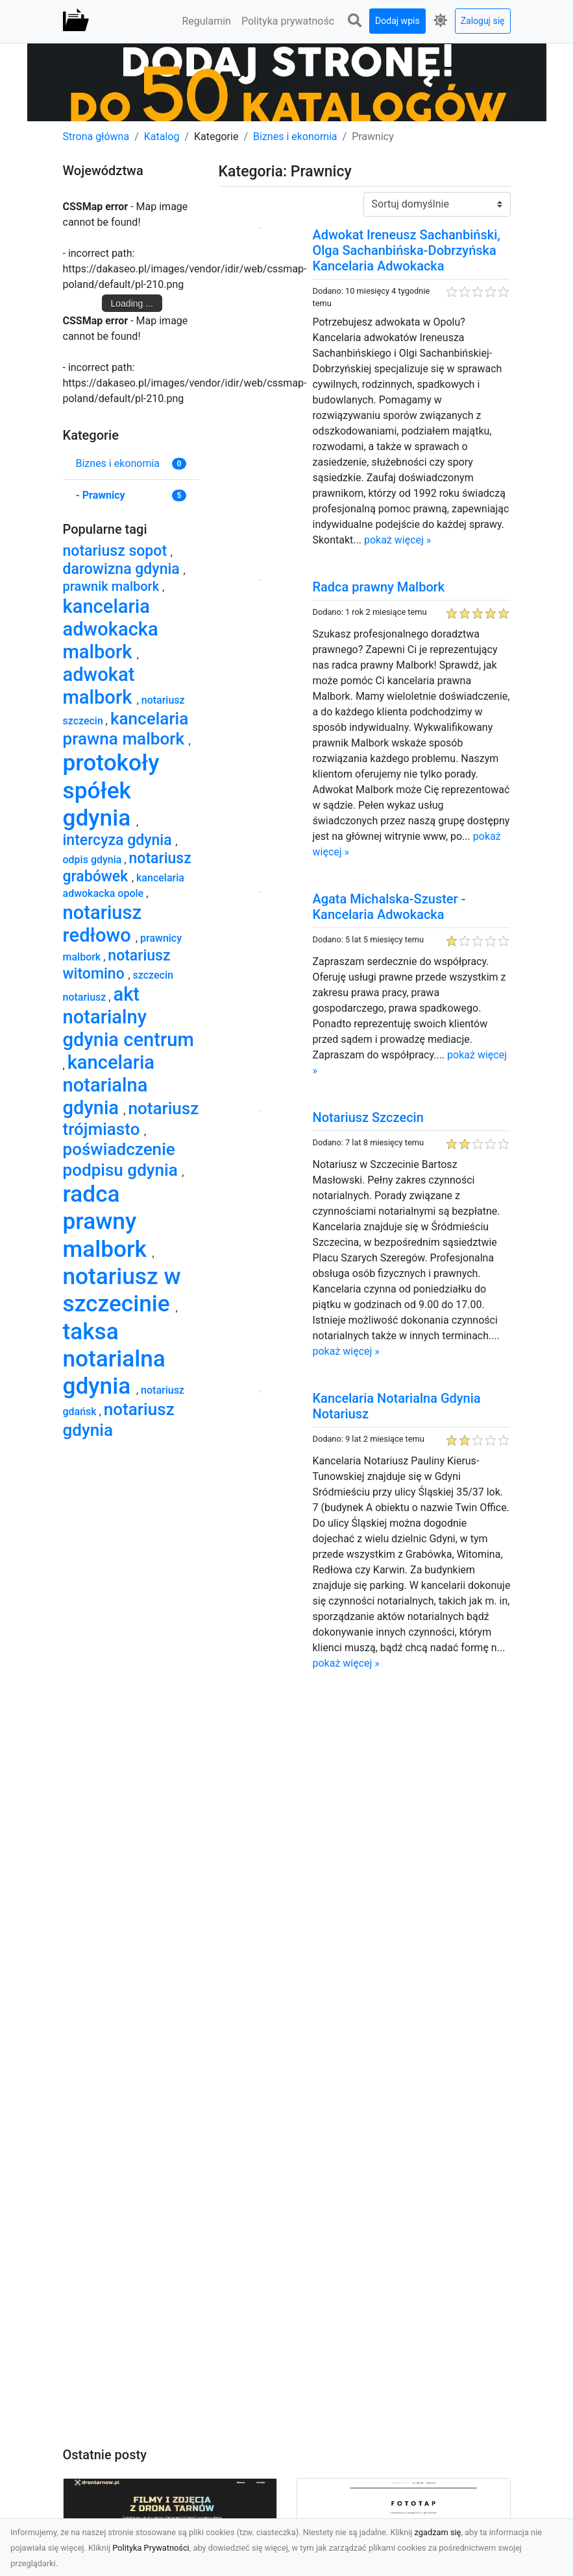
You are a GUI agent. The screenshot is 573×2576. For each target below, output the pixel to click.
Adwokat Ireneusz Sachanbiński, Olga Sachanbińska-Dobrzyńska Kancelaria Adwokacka (406, 250)
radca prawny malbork (107, 1221)
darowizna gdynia (123, 569)
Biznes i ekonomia (295, 136)
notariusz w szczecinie (122, 1290)
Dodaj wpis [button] (397, 21)
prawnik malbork (113, 586)
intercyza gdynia (119, 840)
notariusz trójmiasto (131, 1119)
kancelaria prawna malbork (126, 728)
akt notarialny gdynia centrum (128, 1017)
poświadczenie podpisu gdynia (122, 1159)
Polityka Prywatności (150, 2548)
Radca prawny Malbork (378, 587)
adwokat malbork (100, 685)
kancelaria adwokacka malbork (110, 629)
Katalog (162, 136)
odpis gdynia (94, 859)
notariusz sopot (117, 551)
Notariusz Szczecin (367, 1117)
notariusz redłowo (102, 923)
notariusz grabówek (127, 867)
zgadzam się (438, 2532)
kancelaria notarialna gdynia (109, 1085)
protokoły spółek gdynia (111, 790)
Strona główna (96, 136)
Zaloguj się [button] (483, 21)
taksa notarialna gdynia (114, 1359)
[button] (354, 21)
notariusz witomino (117, 965)
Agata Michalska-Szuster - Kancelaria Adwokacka (388, 906)
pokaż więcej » (397, 540)
